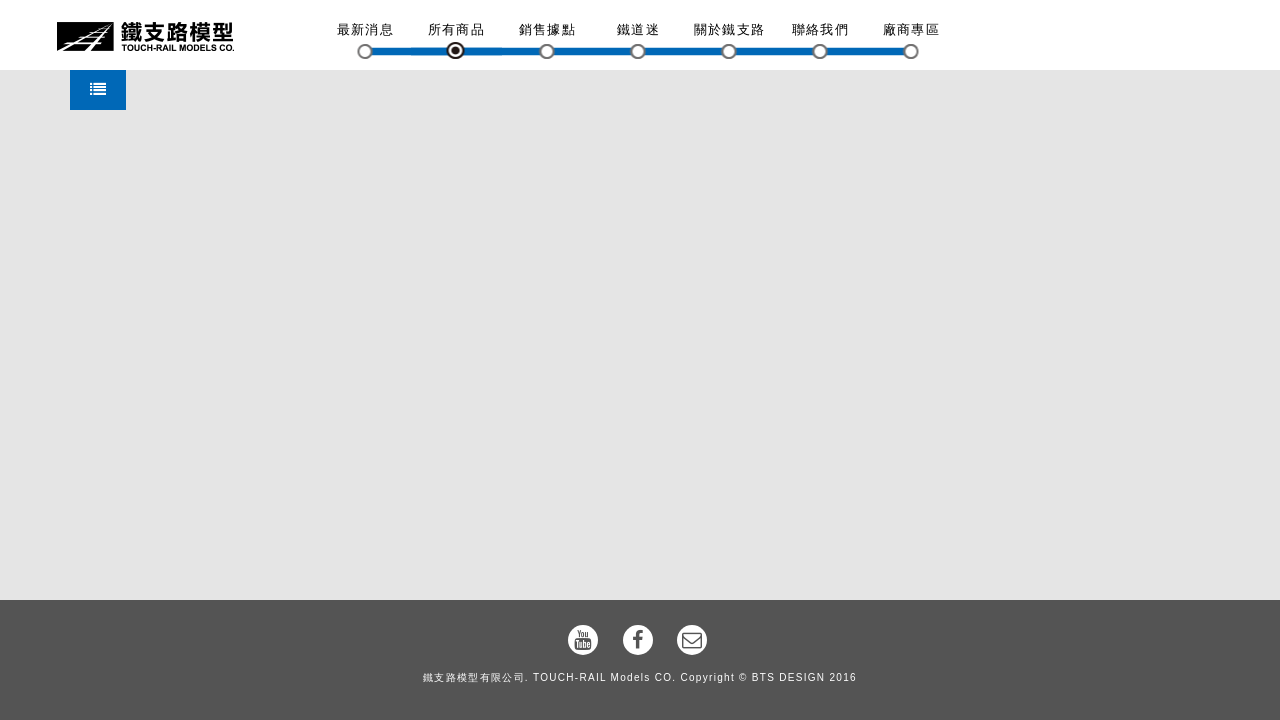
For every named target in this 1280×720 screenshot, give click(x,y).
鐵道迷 (638, 29)
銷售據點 (547, 29)
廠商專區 (911, 29)
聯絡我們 (820, 29)
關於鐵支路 (730, 29)
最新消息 (365, 29)
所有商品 (456, 29)
